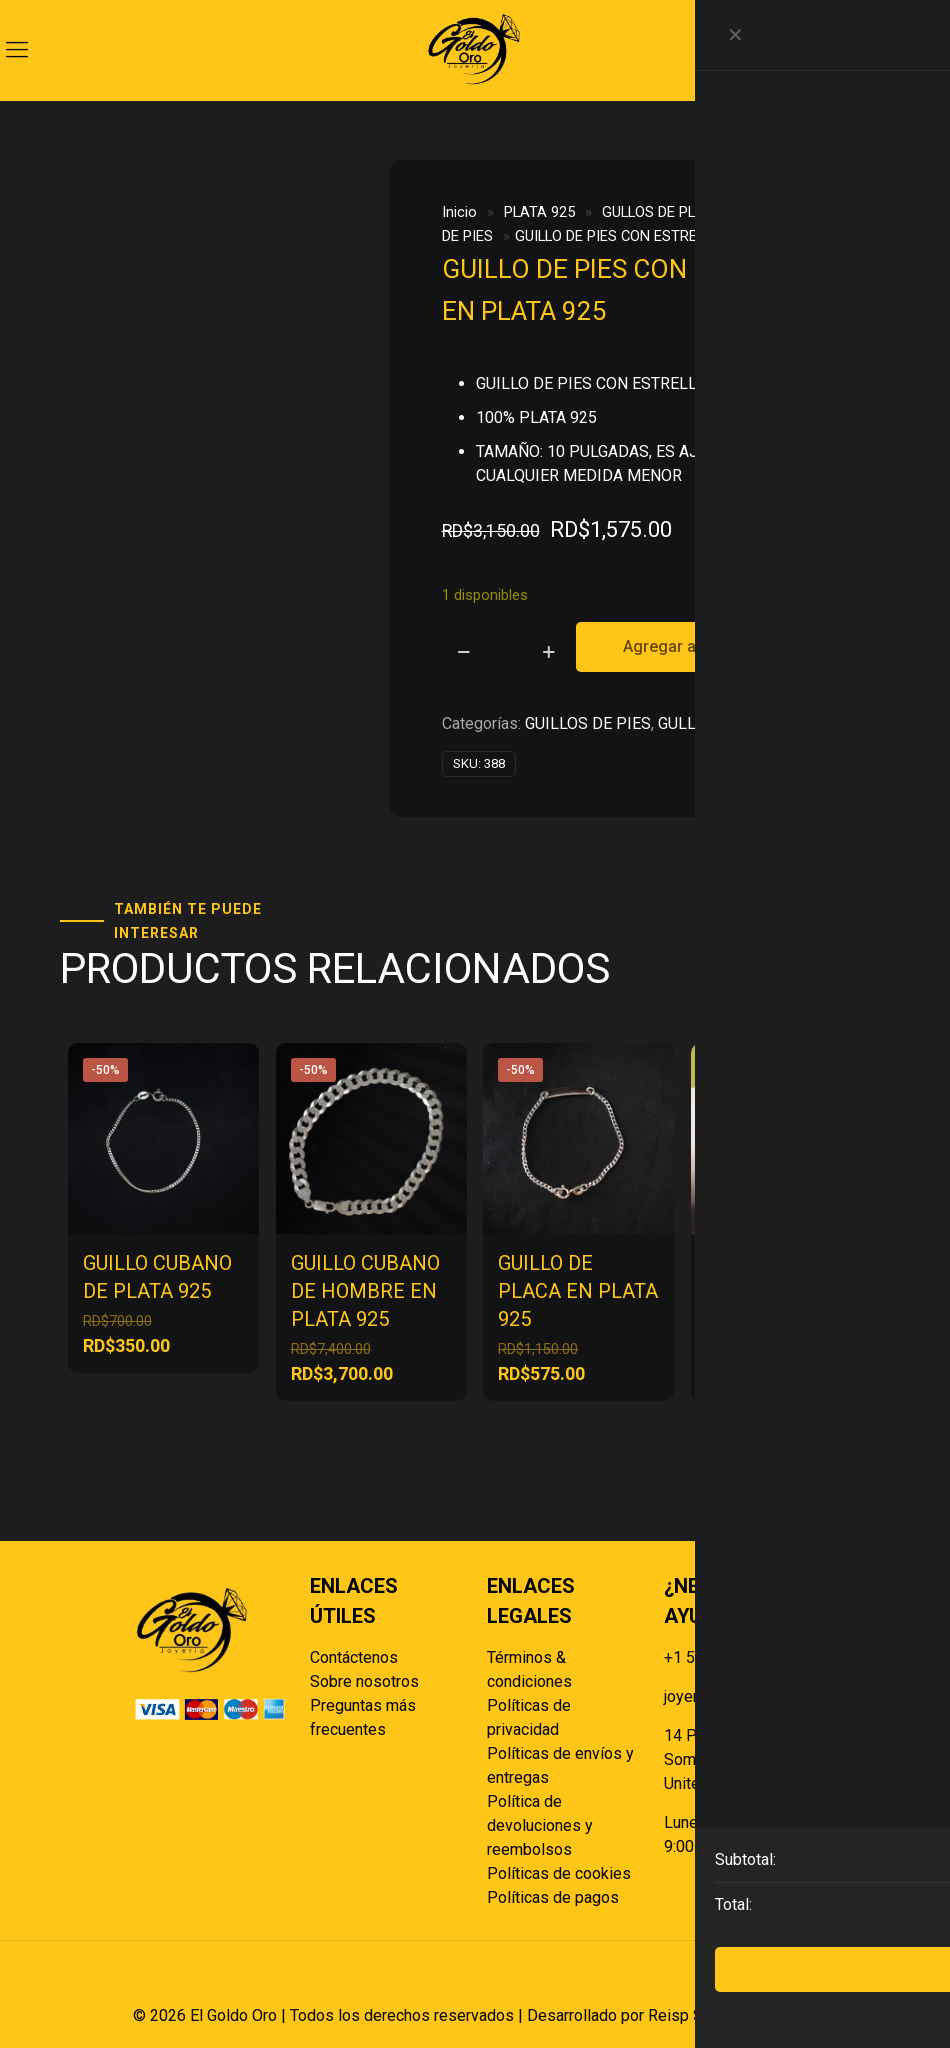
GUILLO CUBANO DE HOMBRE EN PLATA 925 (365, 1291)
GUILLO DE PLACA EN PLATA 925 (578, 1291)
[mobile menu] (17, 50)
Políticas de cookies (559, 1873)
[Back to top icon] (796, 1983)
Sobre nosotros (364, 1681)
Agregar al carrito (688, 646)
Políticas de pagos (553, 1897)
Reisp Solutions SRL (720, 2015)
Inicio (459, 212)
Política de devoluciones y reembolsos (540, 1825)
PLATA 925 (539, 212)
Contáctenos (354, 1657)
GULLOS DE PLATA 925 (676, 212)
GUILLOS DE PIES (588, 723)
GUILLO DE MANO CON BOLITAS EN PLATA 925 (785, 1291)
